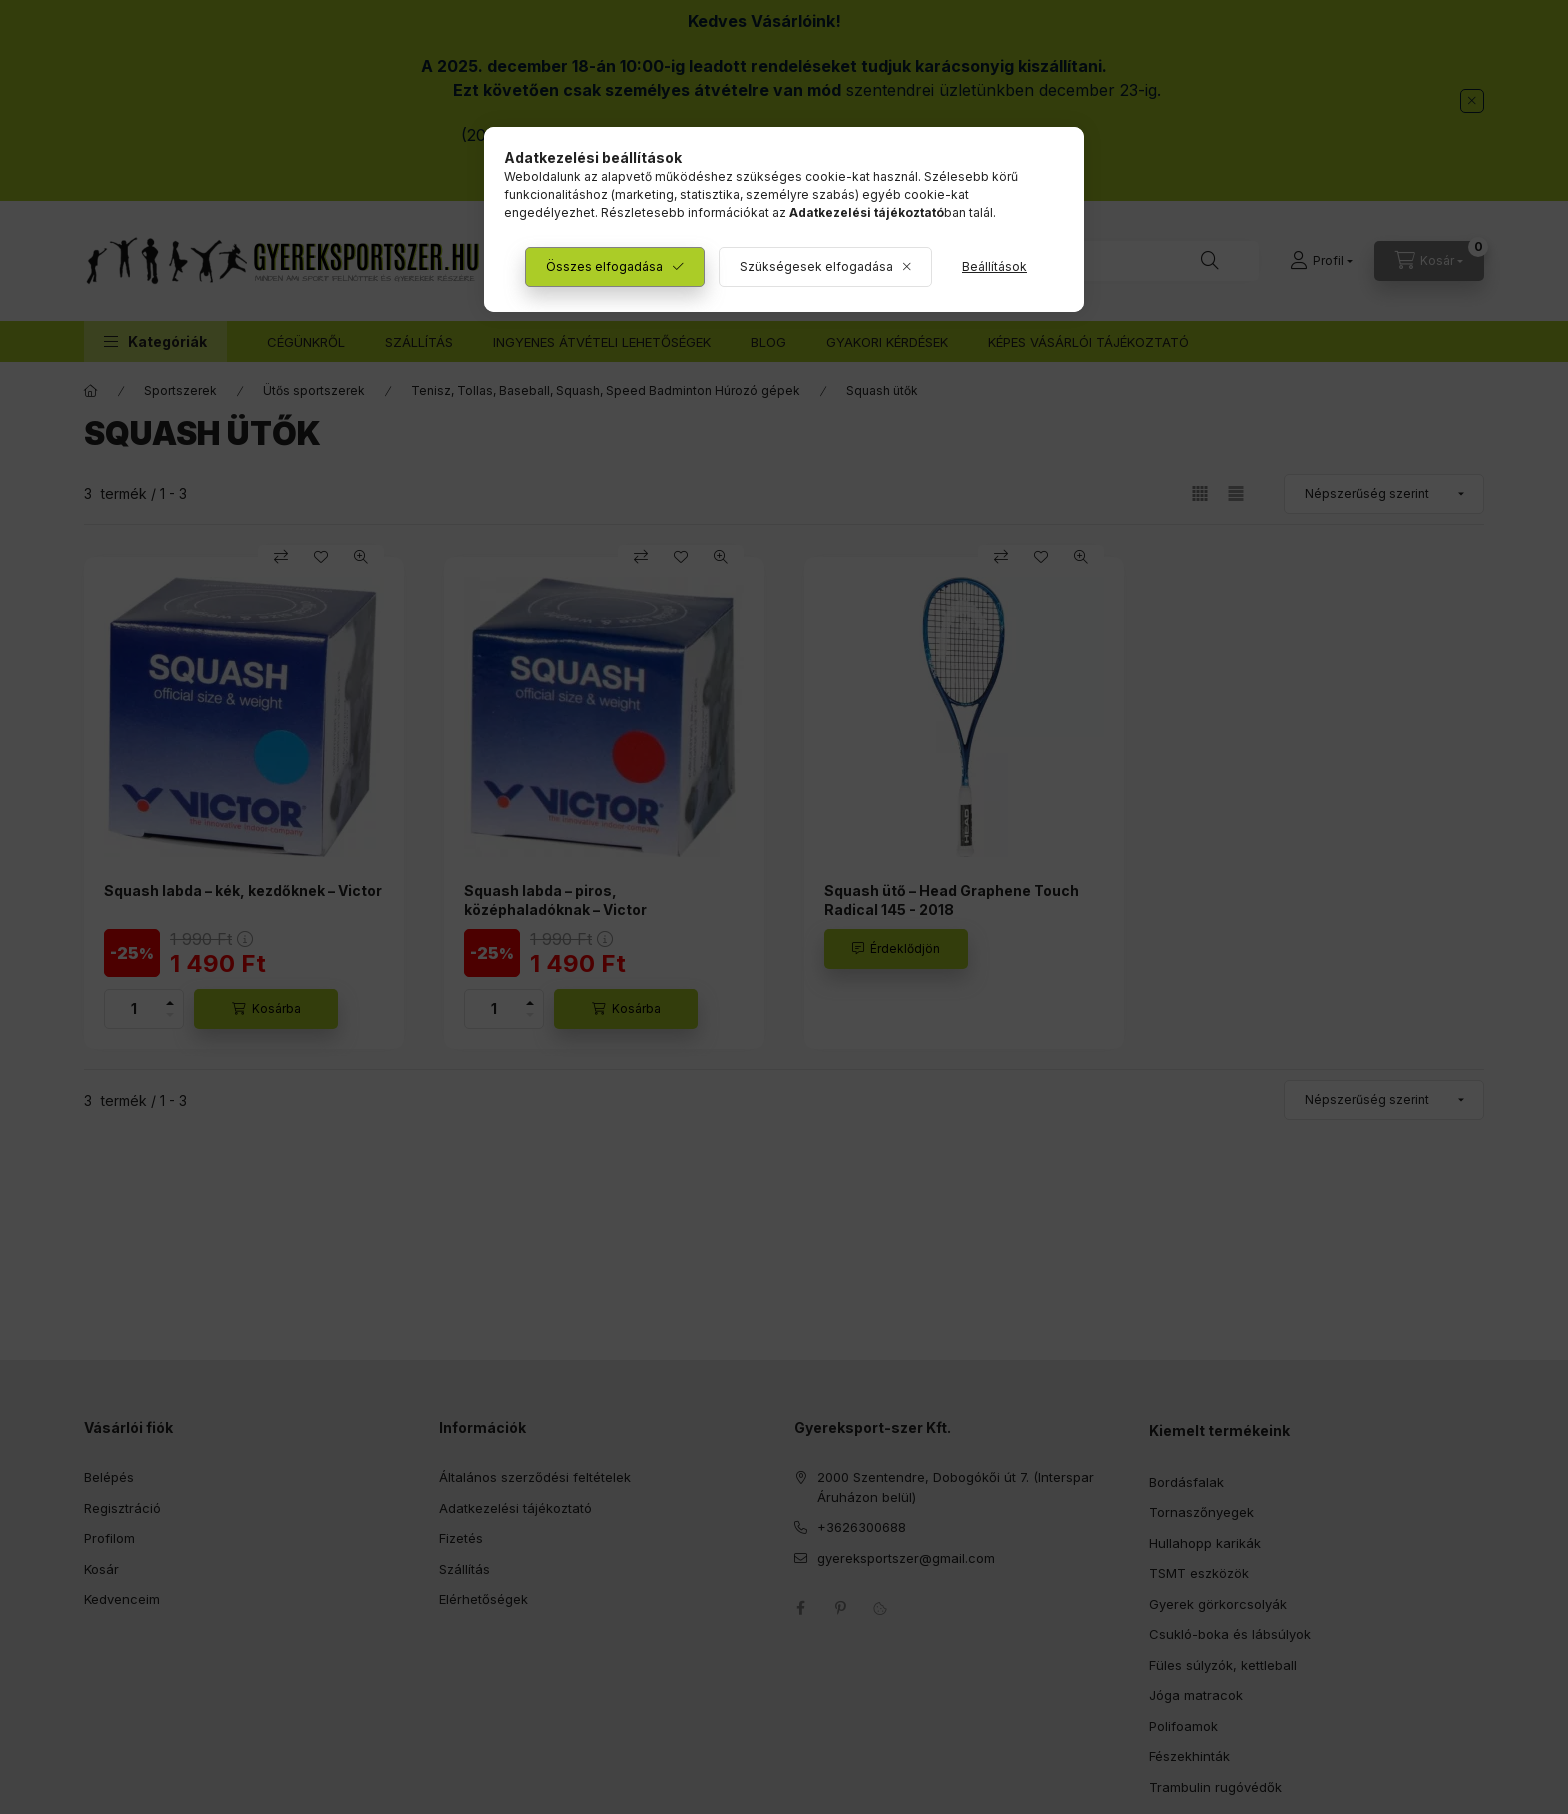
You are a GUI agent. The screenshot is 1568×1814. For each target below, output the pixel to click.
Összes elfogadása (604, 266)
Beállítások (994, 266)
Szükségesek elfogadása (816, 266)
